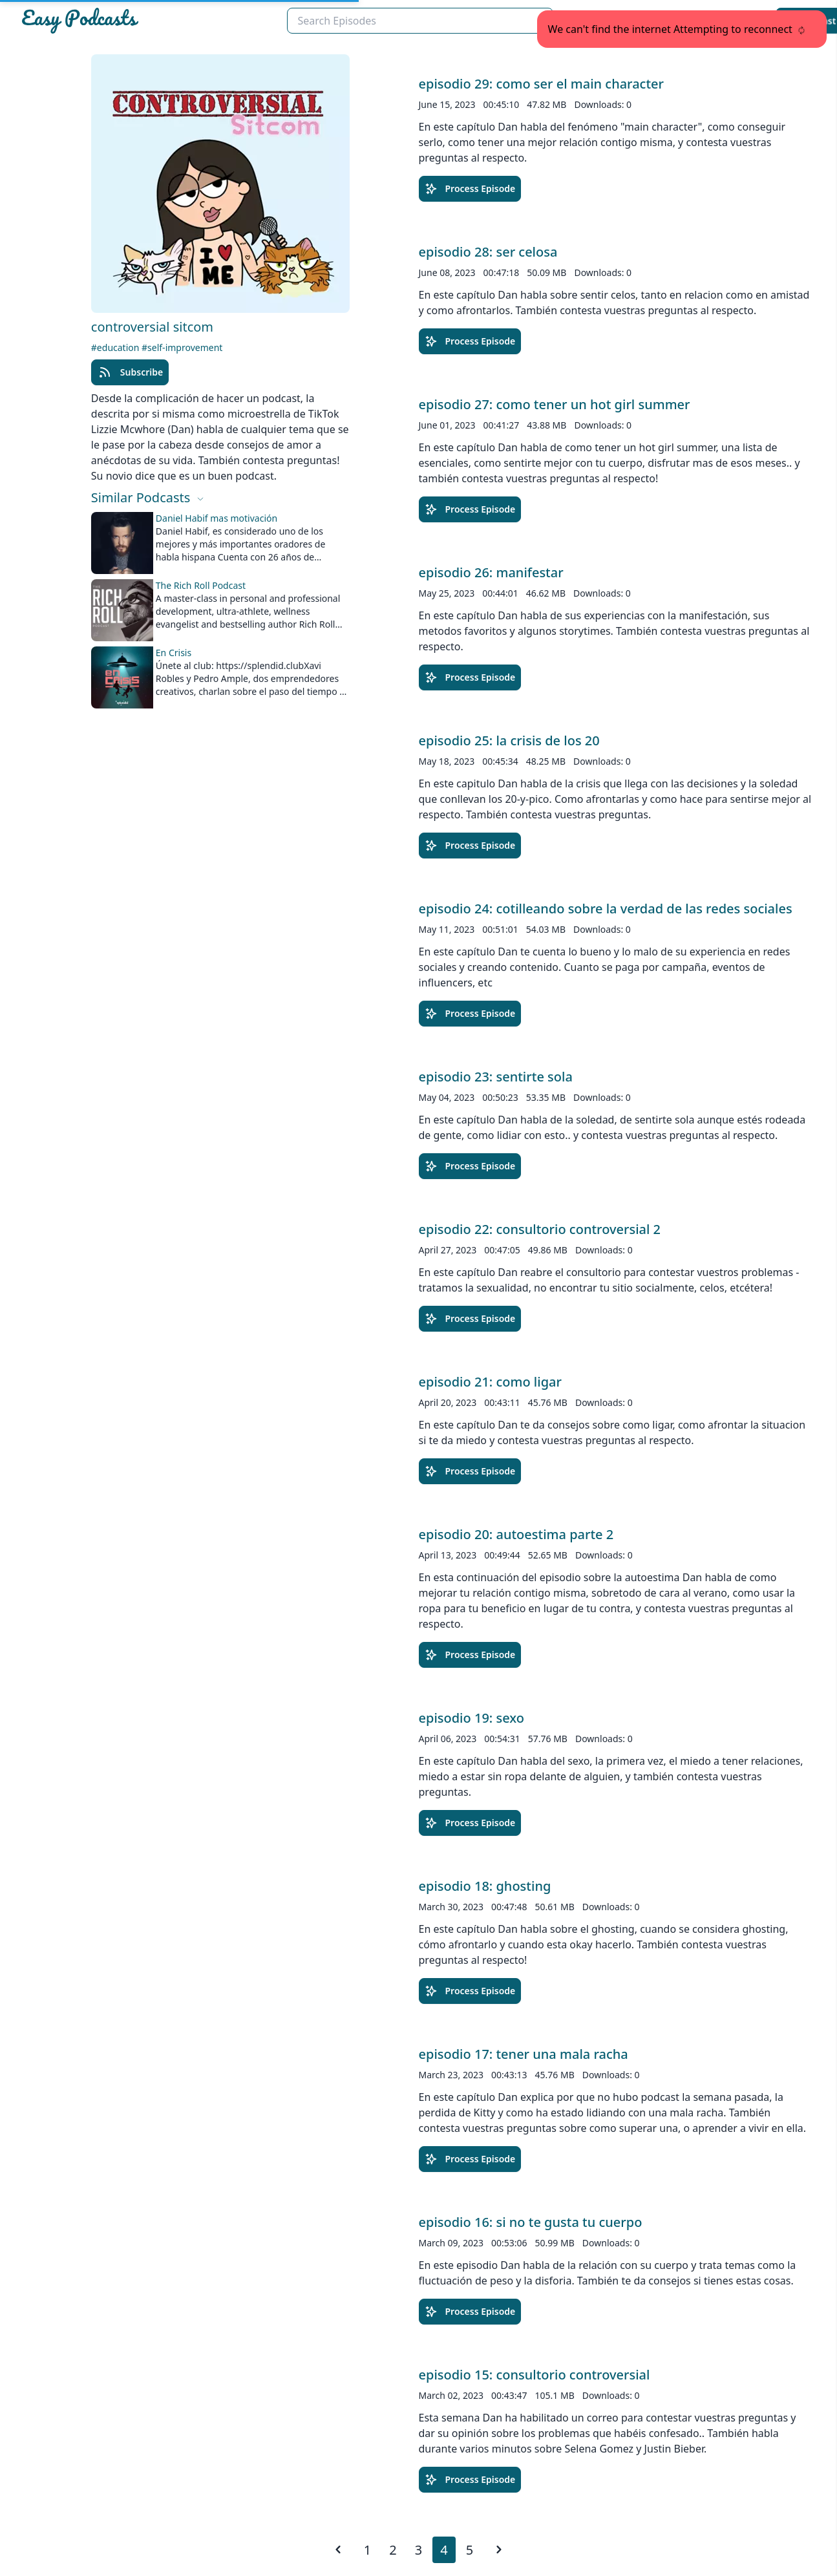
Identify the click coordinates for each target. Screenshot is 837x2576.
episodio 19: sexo (471, 1718)
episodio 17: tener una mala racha (523, 2054)
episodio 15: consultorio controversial (534, 2374)
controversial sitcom (152, 326)
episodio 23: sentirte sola (496, 1076)
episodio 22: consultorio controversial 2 (540, 1229)
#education (116, 347)
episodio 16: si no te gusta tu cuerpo (530, 2222)
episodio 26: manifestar (491, 572)
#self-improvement (182, 347)
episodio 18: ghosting (485, 1886)
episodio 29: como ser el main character (541, 83)
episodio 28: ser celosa (488, 252)
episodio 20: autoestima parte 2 (516, 1534)
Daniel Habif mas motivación (216, 518)
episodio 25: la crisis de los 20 (509, 740)
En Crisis (173, 652)
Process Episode (470, 188)
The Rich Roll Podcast (201, 585)
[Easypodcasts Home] (149, 21)
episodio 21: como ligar (490, 1381)
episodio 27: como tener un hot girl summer (554, 404)
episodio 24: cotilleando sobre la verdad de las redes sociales (605, 908)
